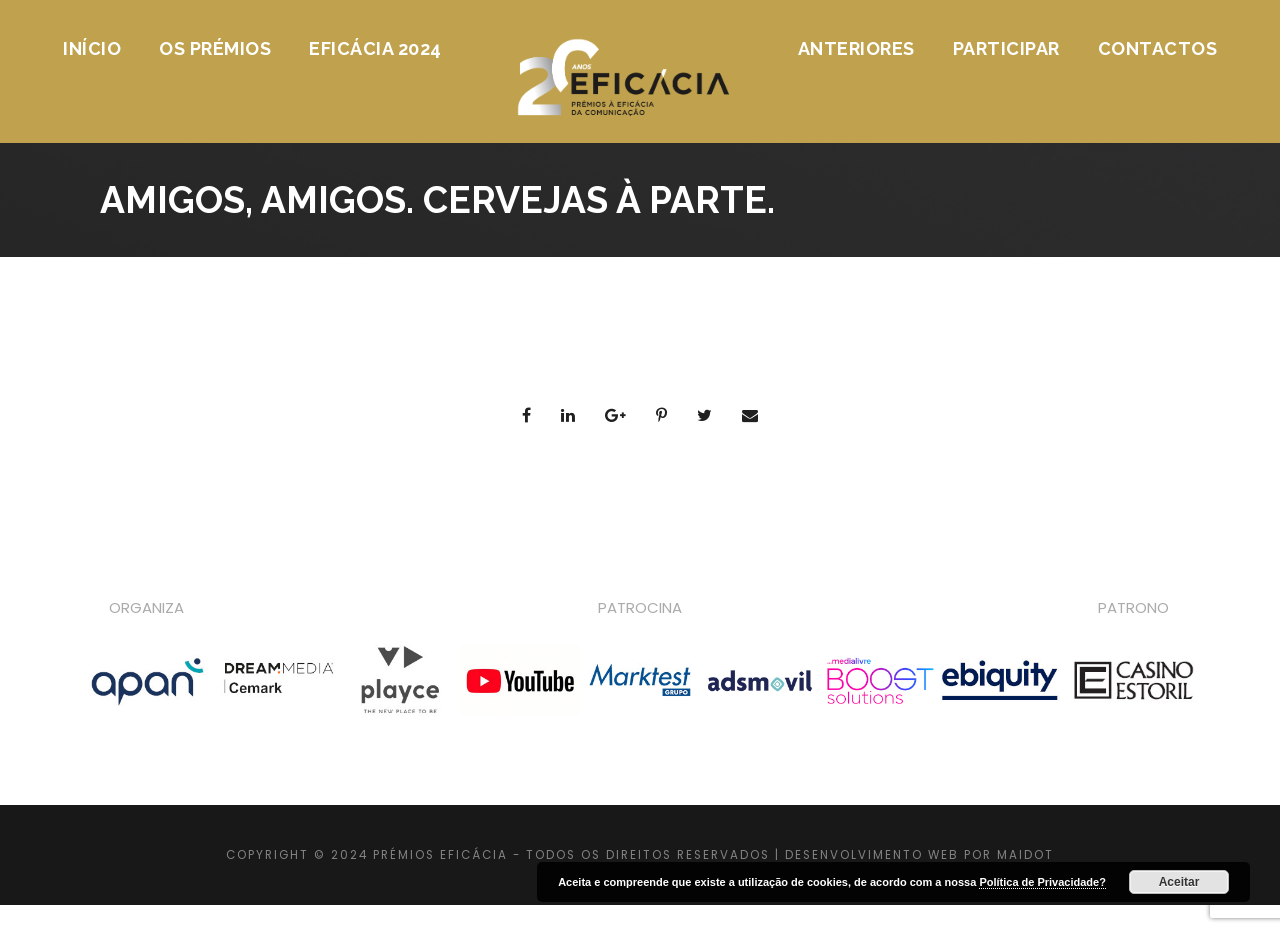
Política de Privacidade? (1042, 882)
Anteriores (856, 48)
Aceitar (1179, 882)
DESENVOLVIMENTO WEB (872, 855)
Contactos (1158, 48)
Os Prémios (215, 48)
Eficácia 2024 (375, 48)
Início (92, 48)
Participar (1006, 48)
